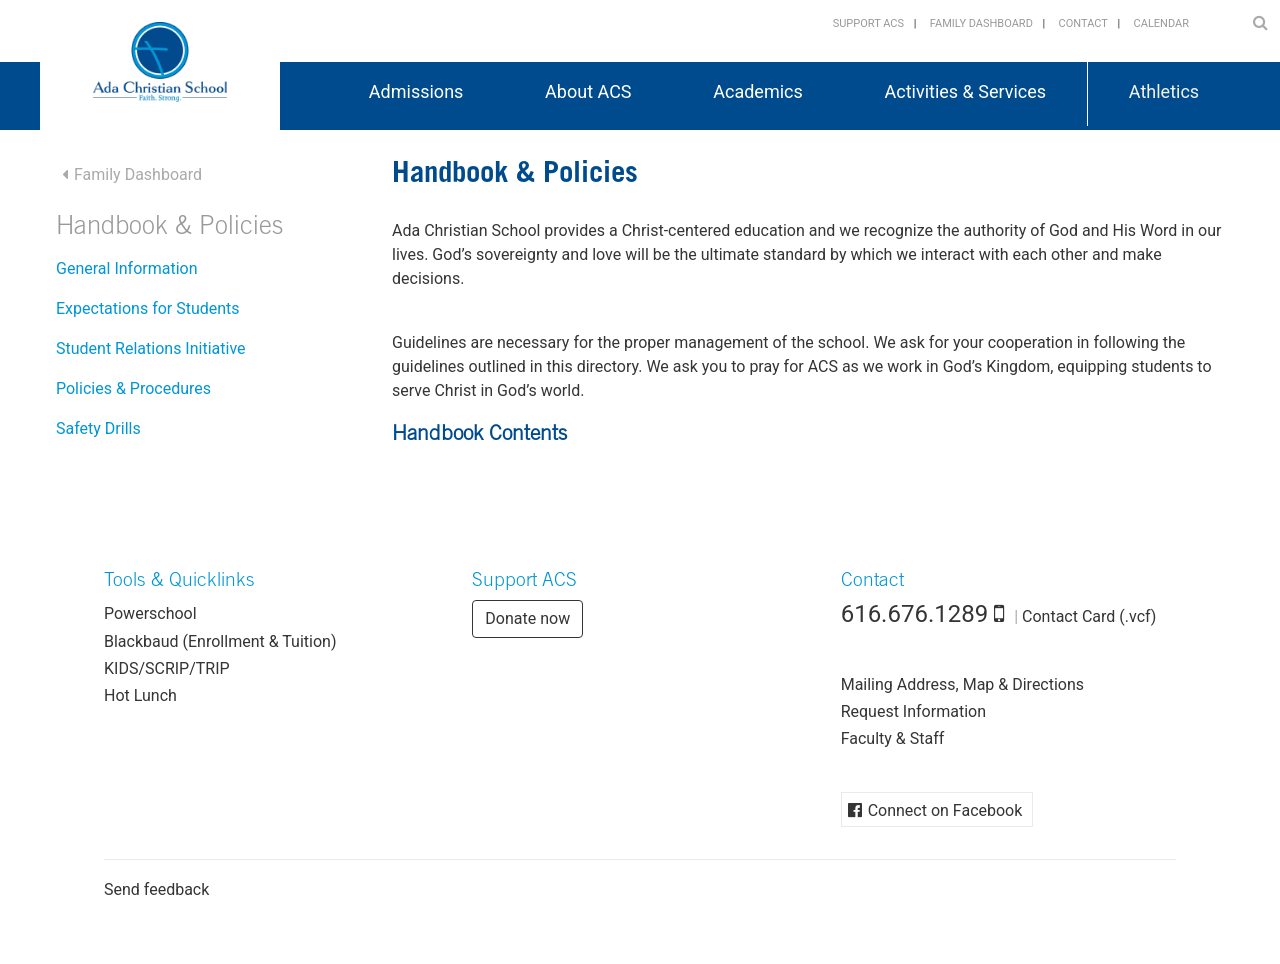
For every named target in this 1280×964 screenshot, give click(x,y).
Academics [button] (758, 91)
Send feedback (156, 889)
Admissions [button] (416, 91)
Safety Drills (98, 428)
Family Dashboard (981, 23)
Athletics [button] (1164, 91)
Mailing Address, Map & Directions (962, 684)
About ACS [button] (588, 91)
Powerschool (150, 613)
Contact (1083, 23)
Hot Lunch (140, 695)
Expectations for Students (148, 308)
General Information (127, 268)
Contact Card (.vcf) (1089, 616)
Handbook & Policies (169, 228)
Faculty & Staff (893, 738)
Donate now (527, 618)
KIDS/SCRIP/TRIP (167, 668)
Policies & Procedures (133, 388)
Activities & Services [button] (966, 91)
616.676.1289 (915, 614)
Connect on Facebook (945, 810)
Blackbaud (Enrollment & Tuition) (220, 641)
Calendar (1161, 23)
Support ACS (868, 23)
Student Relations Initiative (151, 348)
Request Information (913, 711)
